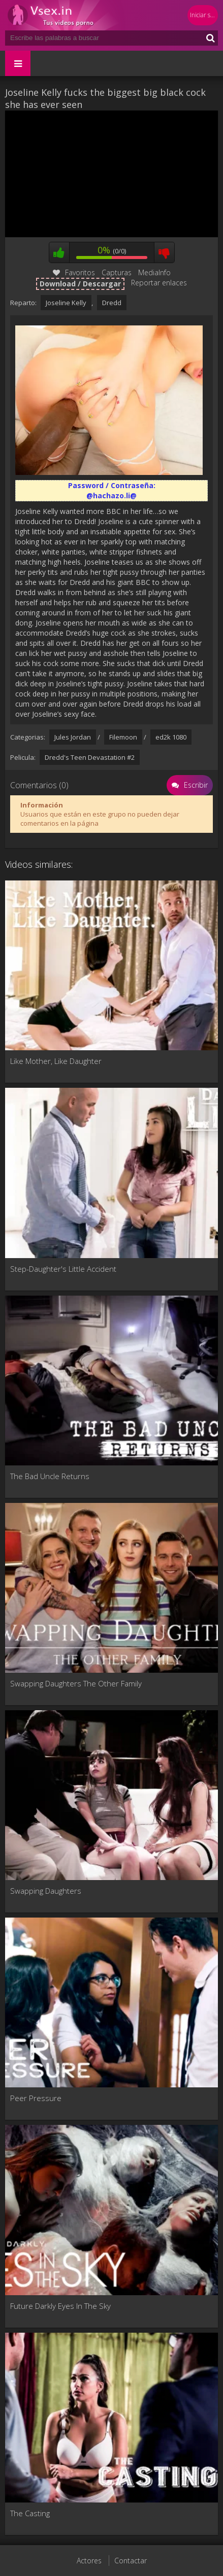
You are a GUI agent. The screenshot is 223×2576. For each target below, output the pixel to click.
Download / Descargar (80, 283)
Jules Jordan (72, 737)
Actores (89, 2560)
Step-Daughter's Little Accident (63, 1269)
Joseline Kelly (66, 302)
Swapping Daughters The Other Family (76, 1683)
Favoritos (74, 272)
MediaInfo (154, 272)
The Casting (30, 2513)
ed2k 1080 (170, 737)
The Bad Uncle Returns (49, 1476)
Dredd (111, 302)
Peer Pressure (35, 2098)
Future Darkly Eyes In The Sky (60, 2306)
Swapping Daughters (45, 1891)
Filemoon (123, 737)
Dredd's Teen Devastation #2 (90, 757)
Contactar (130, 2560)
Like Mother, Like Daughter (56, 1061)
